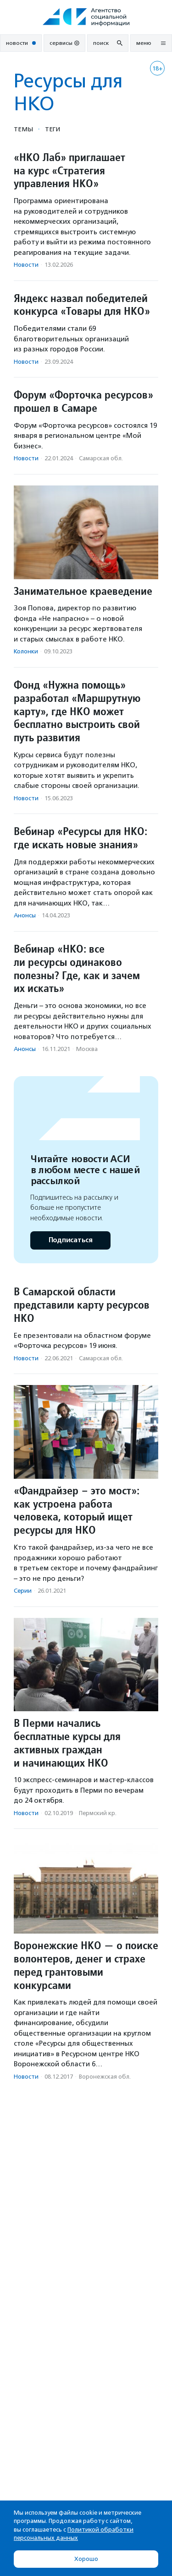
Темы (23, 129)
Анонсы (25, 915)
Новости (26, 264)
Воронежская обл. (105, 2076)
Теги (52, 129)
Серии (23, 1590)
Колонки (26, 651)
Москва (87, 1048)
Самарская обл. (101, 458)
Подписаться (70, 1240)
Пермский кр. (98, 1813)
